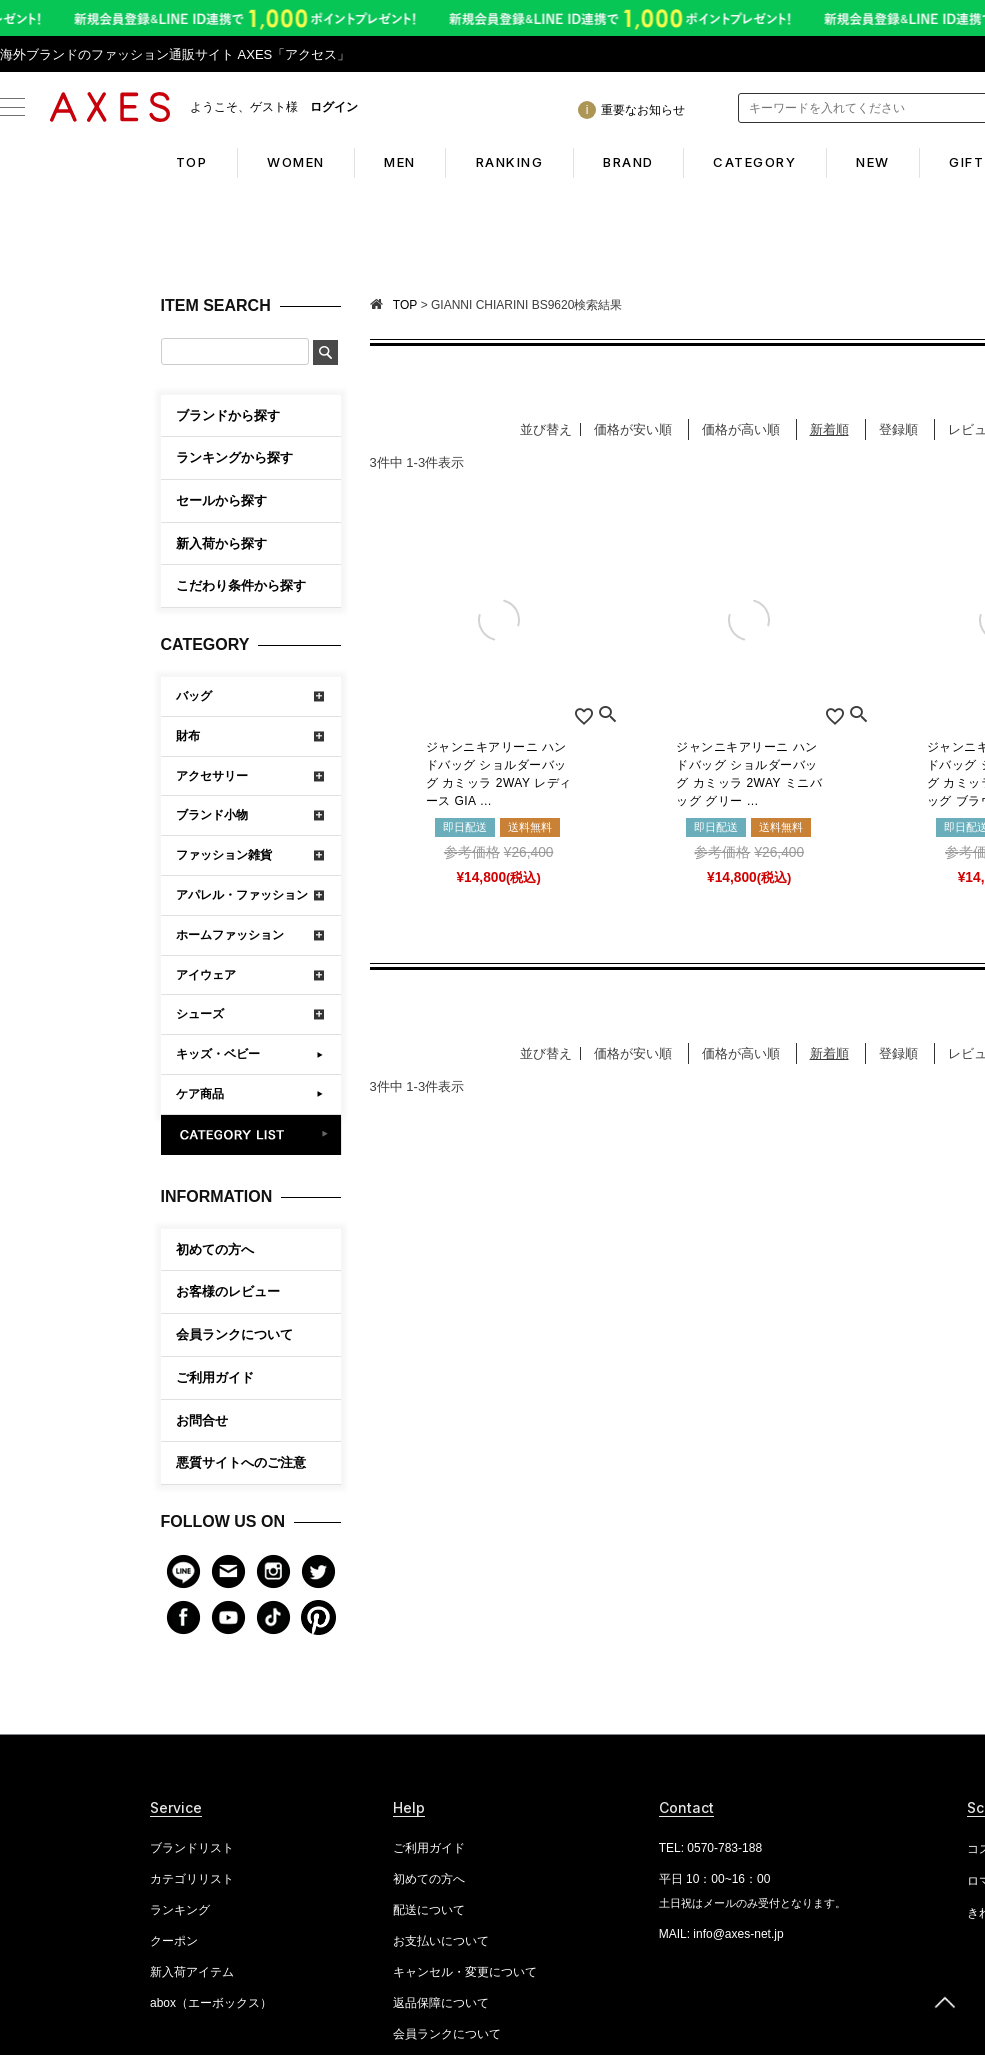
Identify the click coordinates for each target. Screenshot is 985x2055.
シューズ (200, 1014)
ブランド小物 (212, 815)
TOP (187, 162)
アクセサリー (212, 776)
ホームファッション (230, 935)
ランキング (180, 1910)
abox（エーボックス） (211, 2003)
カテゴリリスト (192, 1879)
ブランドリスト (192, 1848)
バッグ (194, 696)
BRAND (628, 162)
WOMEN (293, 162)
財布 (188, 736)
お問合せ (202, 1420)
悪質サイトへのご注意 (241, 1462)
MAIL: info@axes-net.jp (721, 1934)
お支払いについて (441, 1941)
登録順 (898, 429)
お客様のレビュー (228, 1291)
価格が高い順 (741, 429)
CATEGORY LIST (251, 1135)
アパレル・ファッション (242, 895)
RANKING (509, 162)
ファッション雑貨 (224, 855)
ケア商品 (200, 1094)
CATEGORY (756, 162)
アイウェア (206, 975)
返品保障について (441, 2003)
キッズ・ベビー (218, 1054)
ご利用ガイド (215, 1377)
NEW (876, 162)
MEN (398, 162)
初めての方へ (215, 1249)
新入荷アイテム (192, 1972)
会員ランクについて (234, 1334)
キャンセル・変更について (465, 1972)
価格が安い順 (633, 429)
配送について (429, 1910)
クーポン (174, 1941)
